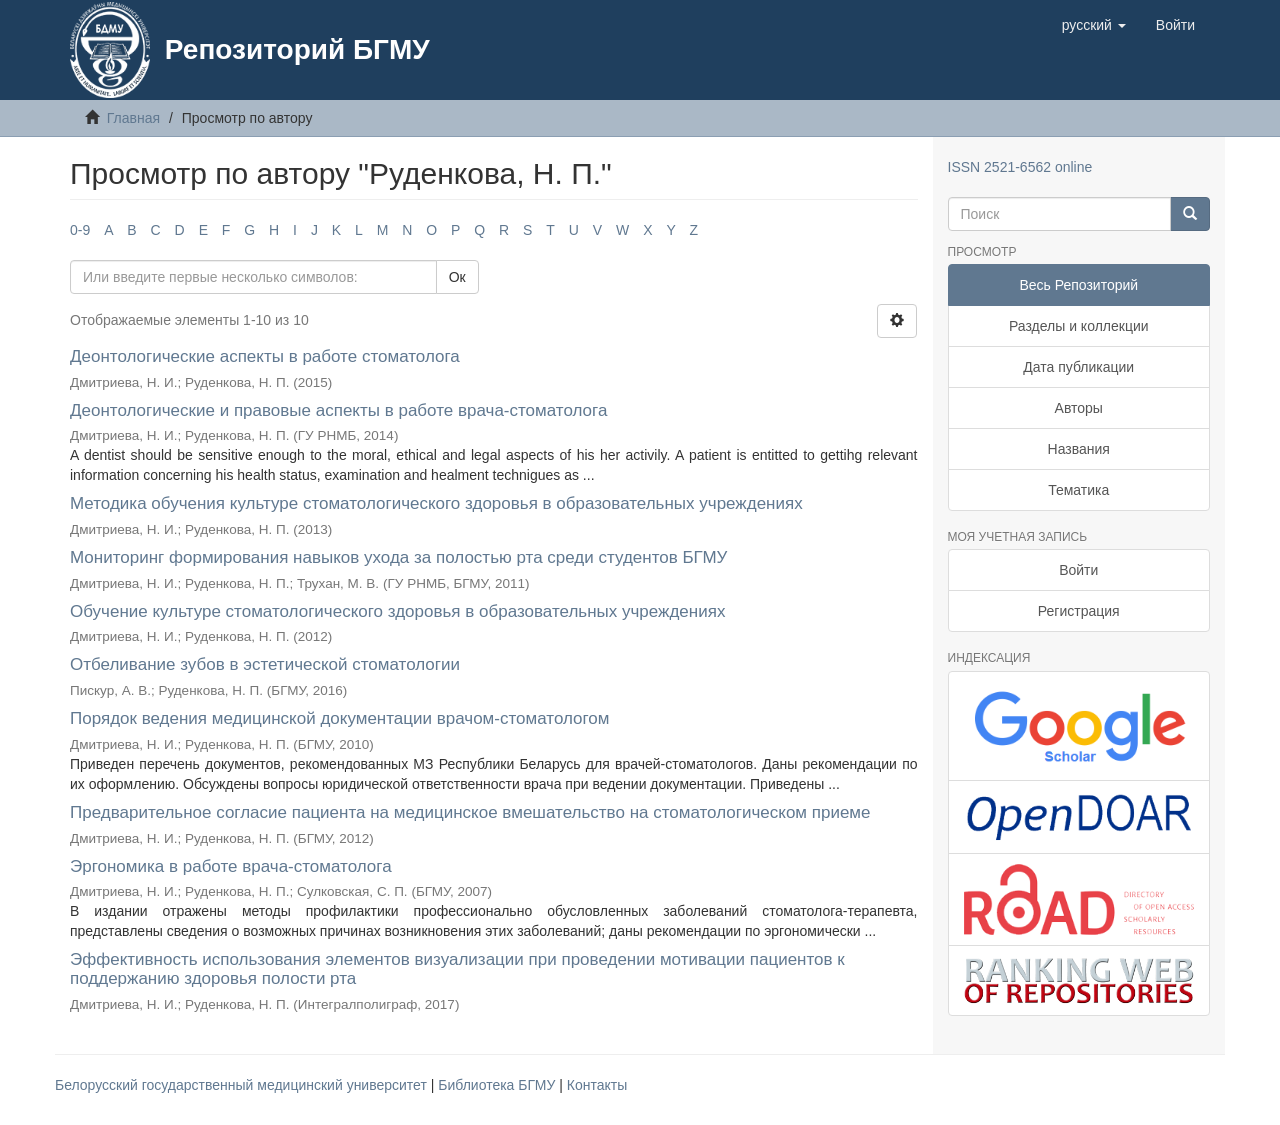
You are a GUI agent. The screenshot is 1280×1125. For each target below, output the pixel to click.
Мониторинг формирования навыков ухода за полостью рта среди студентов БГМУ (398, 557)
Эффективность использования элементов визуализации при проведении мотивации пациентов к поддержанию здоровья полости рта (457, 969)
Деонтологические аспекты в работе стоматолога (265, 356)
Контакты (597, 1085)
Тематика (1078, 490)
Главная (133, 118)
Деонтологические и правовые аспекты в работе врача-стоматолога (338, 410)
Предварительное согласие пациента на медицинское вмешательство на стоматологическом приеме (470, 812)
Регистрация (1079, 611)
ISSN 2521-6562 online (1020, 167)
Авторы (1079, 408)
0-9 (80, 230)
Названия (1079, 449)
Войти (1078, 570)
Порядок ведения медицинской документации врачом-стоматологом (340, 718)
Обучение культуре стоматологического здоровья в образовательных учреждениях (397, 611)
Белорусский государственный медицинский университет (243, 1085)
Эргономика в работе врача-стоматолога (231, 866)
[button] (1094, 25)
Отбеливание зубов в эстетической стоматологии (265, 664)
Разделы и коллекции (1079, 326)
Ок (457, 277)
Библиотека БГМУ (498, 1085)
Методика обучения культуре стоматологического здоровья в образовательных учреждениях (436, 503)
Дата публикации (1078, 367)
